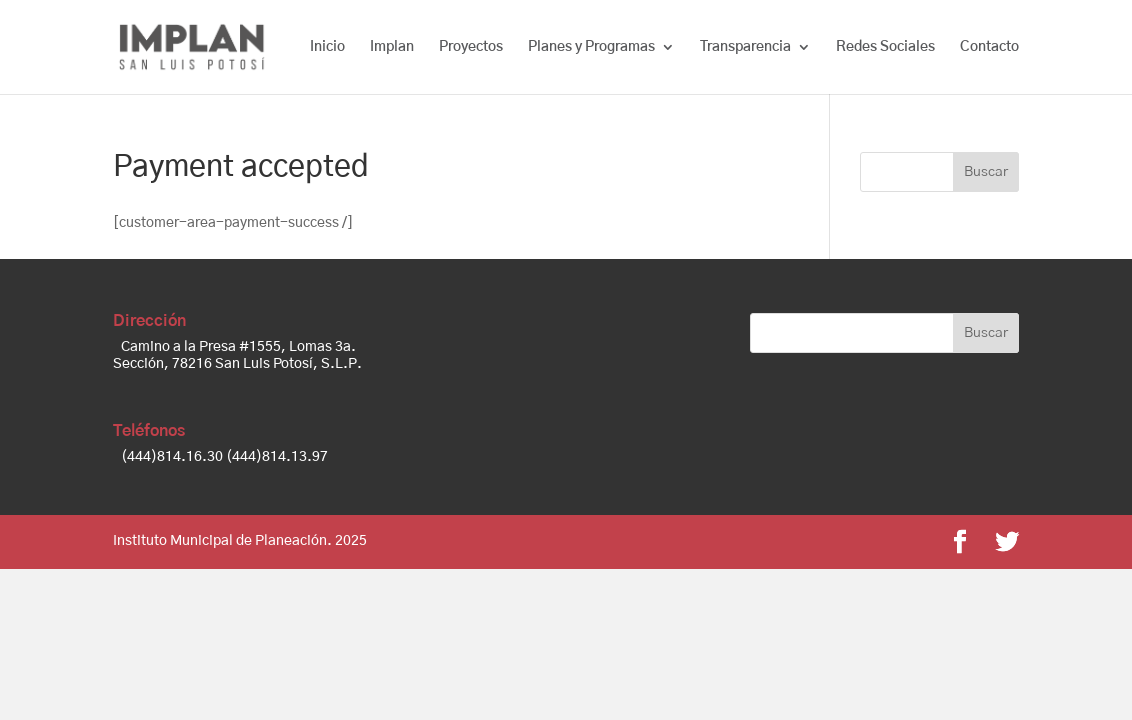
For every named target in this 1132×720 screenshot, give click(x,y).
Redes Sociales (885, 47)
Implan (392, 47)
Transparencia (745, 47)
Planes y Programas (591, 47)
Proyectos (471, 47)
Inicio (327, 47)
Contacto (989, 47)
